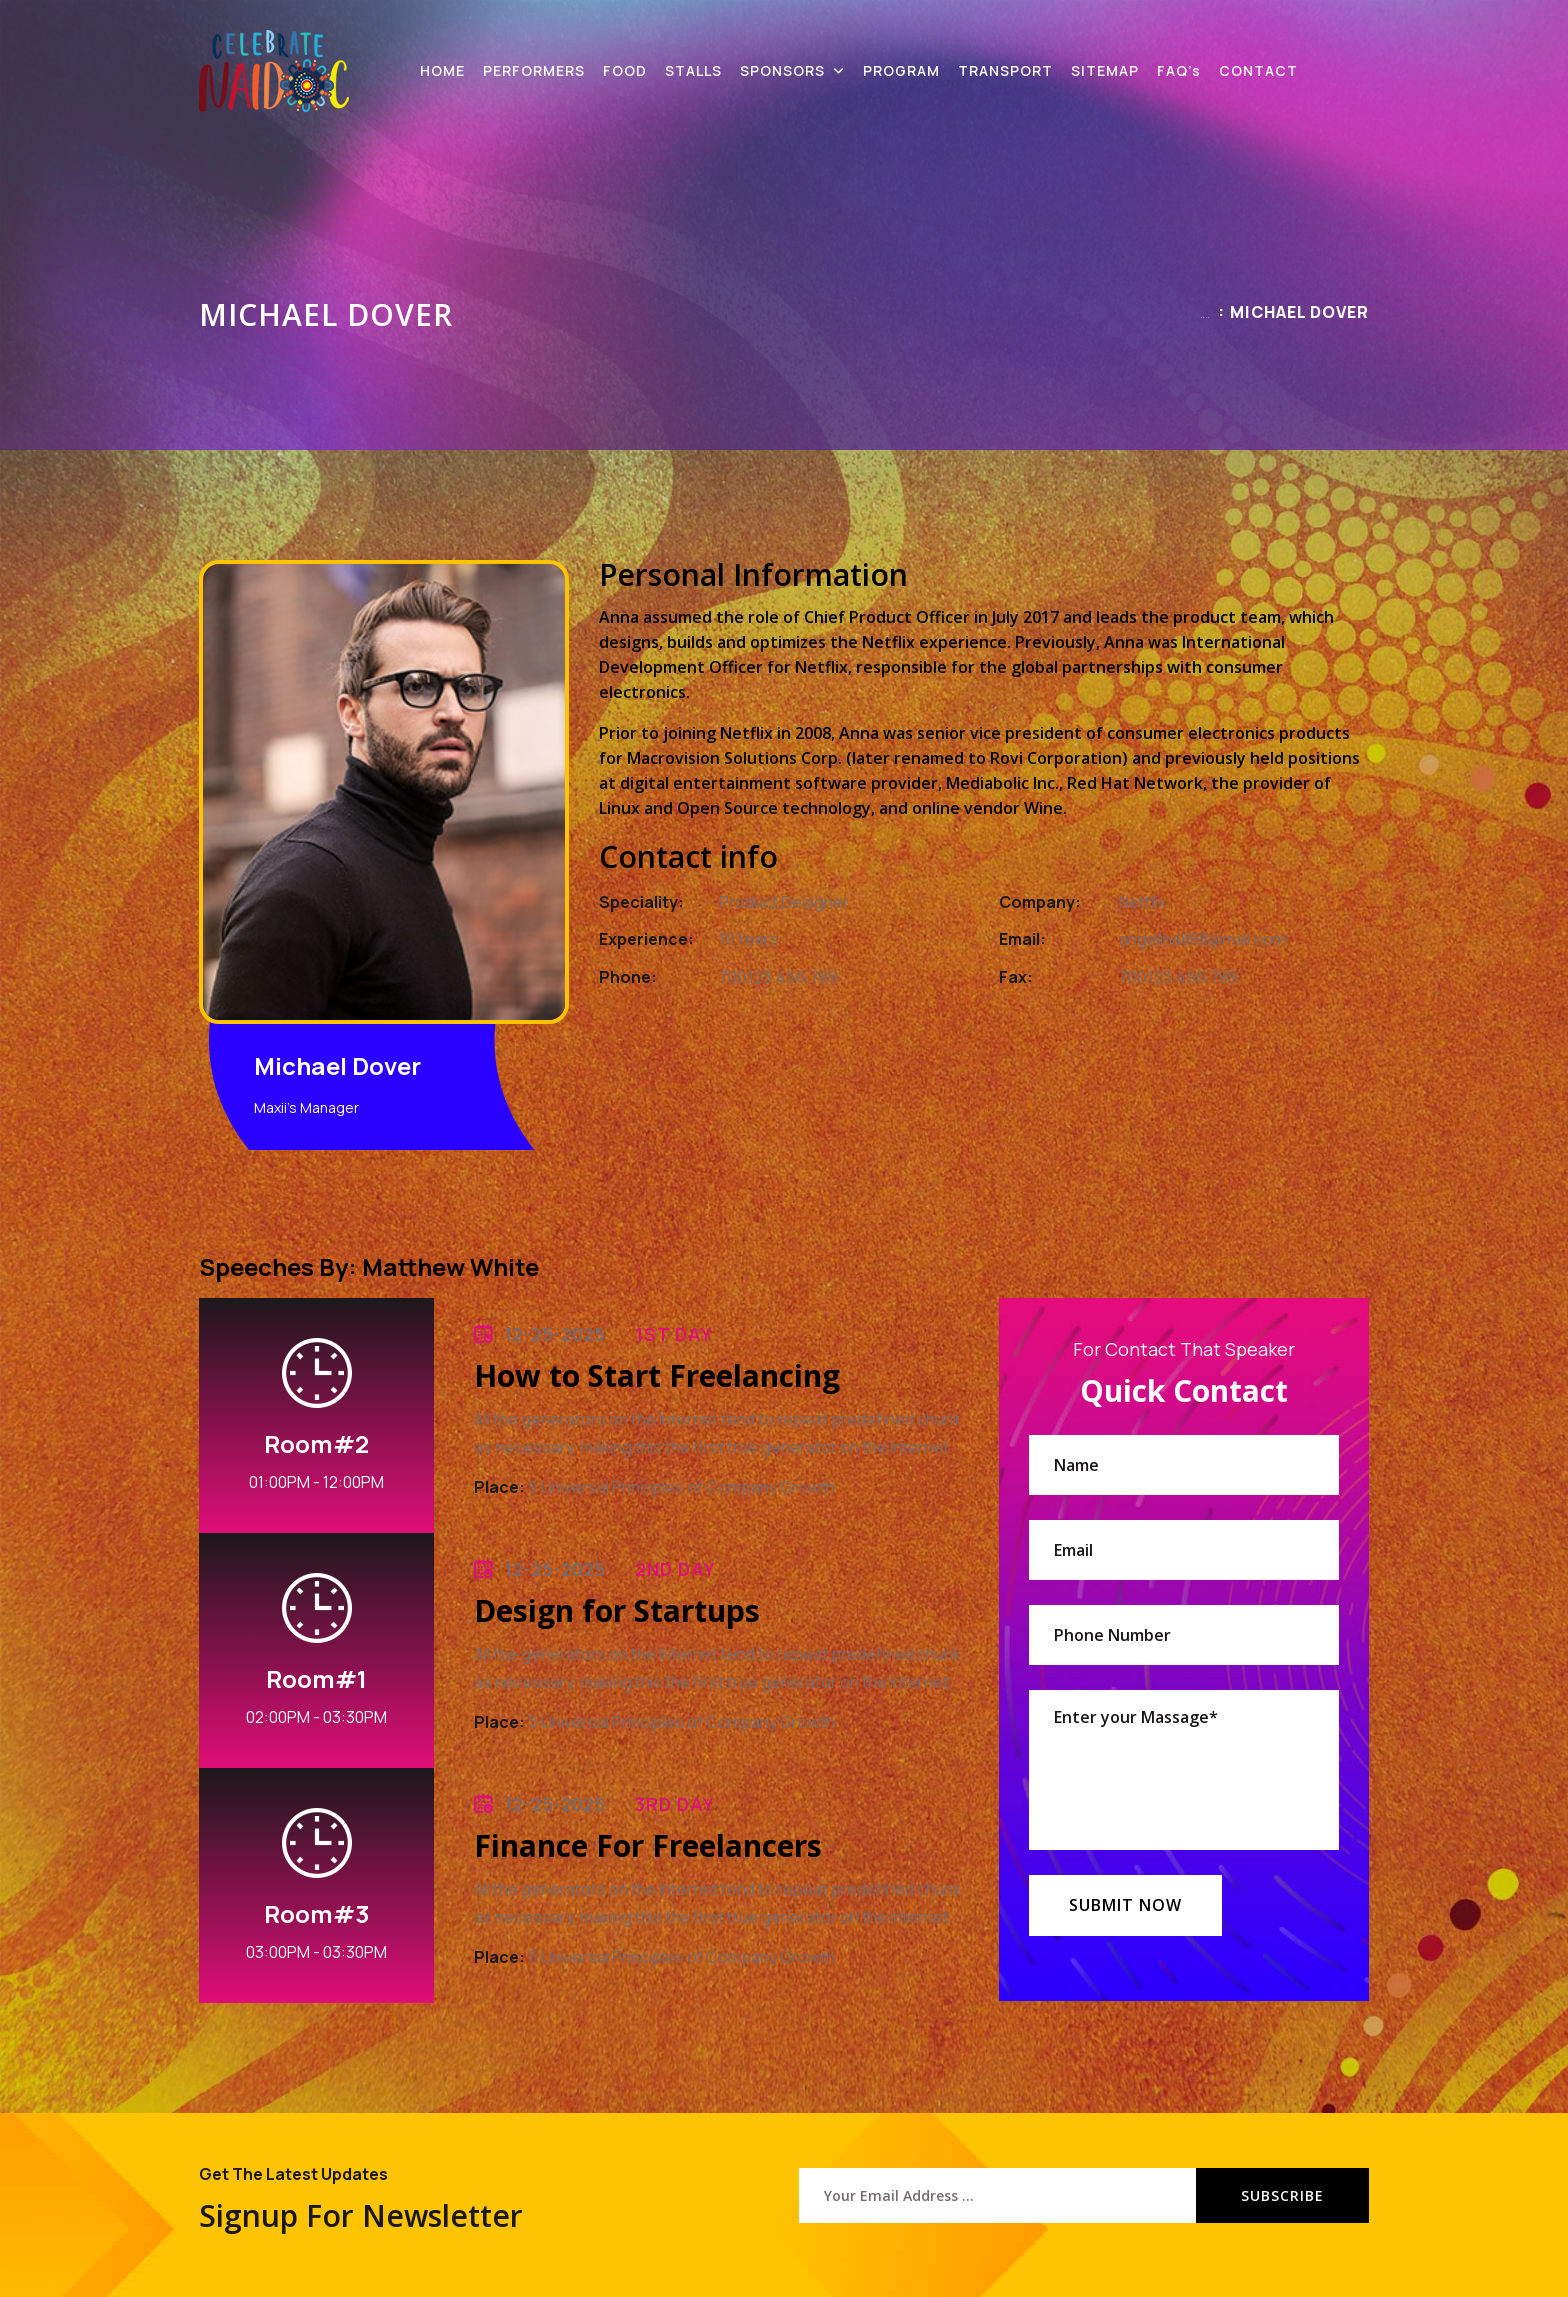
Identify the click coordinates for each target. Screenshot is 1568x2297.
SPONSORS (782, 70)
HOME (442, 70)
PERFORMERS (534, 70)
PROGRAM (901, 70)
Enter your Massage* (1184, 1770)
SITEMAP (1105, 70)
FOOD (625, 70)
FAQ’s (1179, 70)
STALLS (693, 70)
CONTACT (1258, 70)
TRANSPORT (1005, 70)
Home (1205, 317)
